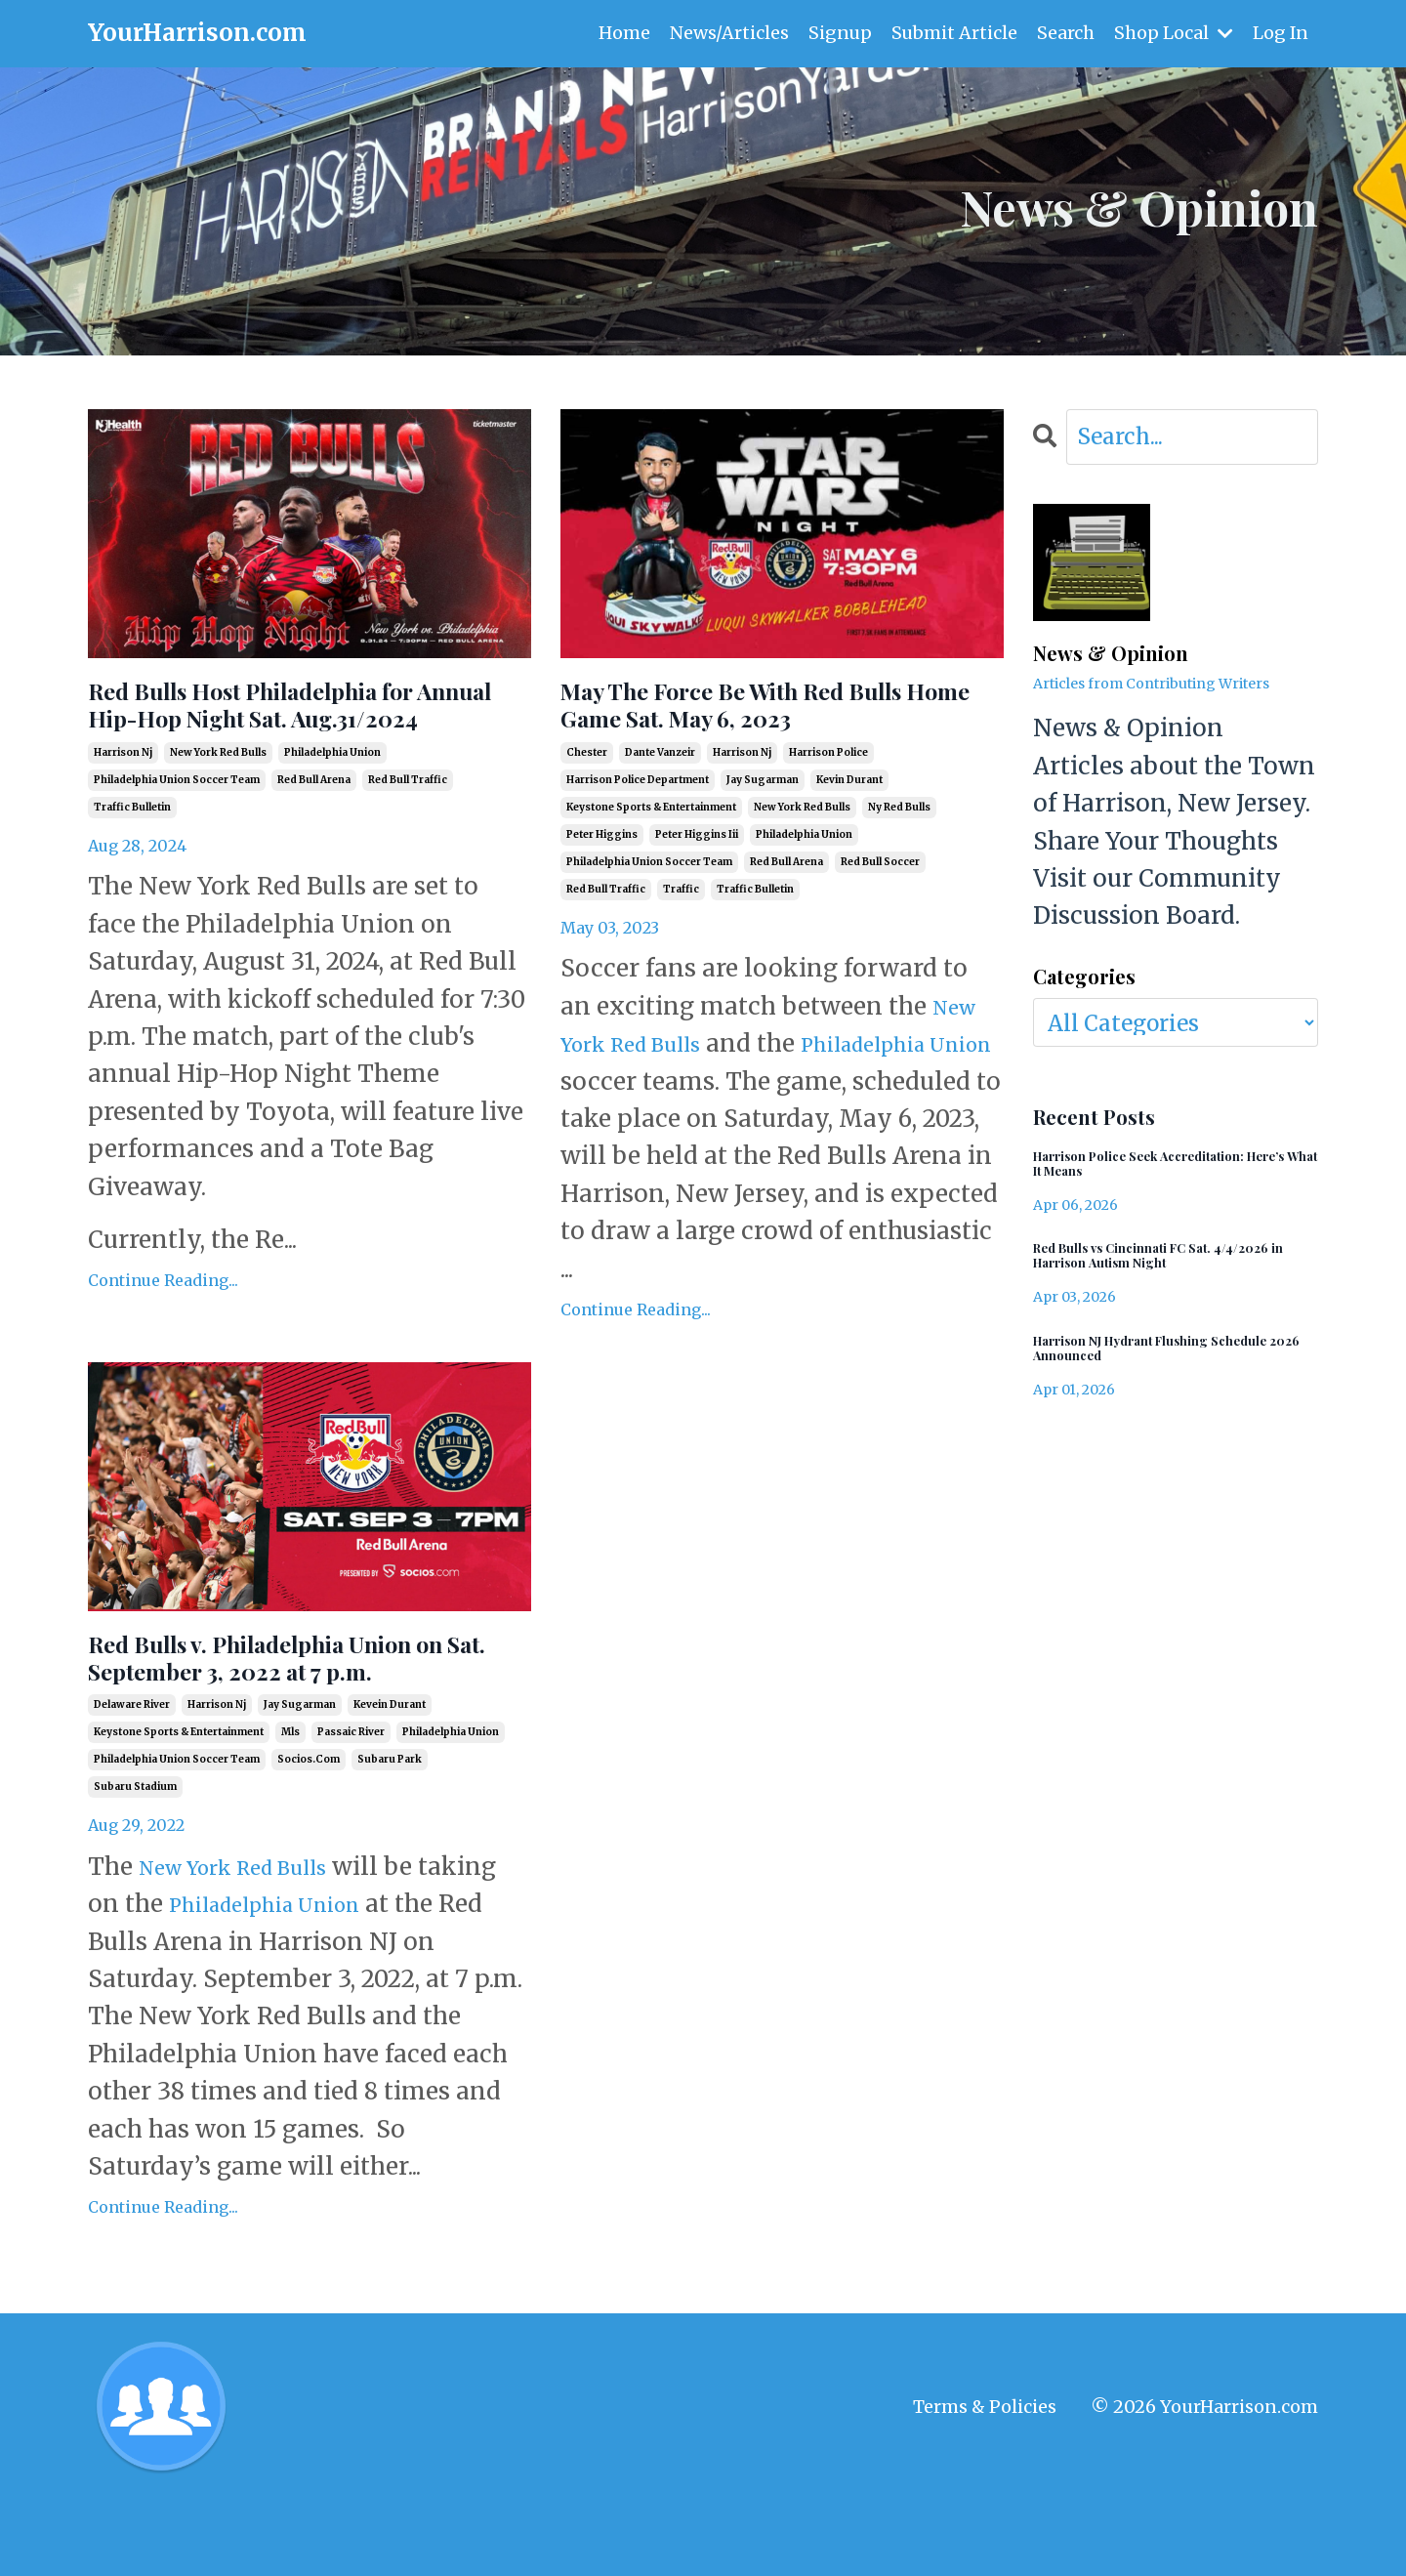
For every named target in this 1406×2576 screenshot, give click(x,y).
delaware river (132, 1778)
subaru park (389, 1833)
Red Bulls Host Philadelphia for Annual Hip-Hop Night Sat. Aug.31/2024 (300, 731)
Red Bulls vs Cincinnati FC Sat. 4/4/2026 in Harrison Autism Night (1162, 1269)
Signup (838, 32)
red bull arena (314, 831)
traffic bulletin (132, 858)
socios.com (308, 1833)
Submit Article (952, 32)
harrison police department (637, 796)
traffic (681, 905)
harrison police (828, 769)
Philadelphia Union (367, 1978)
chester (586, 769)
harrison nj (123, 804)
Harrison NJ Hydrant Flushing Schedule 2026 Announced (1147, 1370)
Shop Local (1172, 32)
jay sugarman (762, 796)
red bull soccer (880, 878)
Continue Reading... (163, 1332)
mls (290, 1806)
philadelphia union (332, 804)
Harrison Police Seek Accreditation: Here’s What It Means (1168, 1169)
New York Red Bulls (252, 1941)
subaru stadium (135, 1860)
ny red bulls (899, 823)
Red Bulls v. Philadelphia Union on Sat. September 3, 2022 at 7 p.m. (300, 1706)
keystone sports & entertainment (651, 823)
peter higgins (602, 851)
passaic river (351, 1806)
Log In (1280, 32)
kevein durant (389, 1778)
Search (1065, 32)
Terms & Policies (984, 2481)
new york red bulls (218, 804)
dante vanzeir (660, 769)
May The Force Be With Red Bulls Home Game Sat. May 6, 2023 (781, 714)
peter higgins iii (696, 851)
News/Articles (726, 32)
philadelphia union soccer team (177, 831)
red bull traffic (407, 831)
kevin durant (849, 796)
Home (621, 32)
